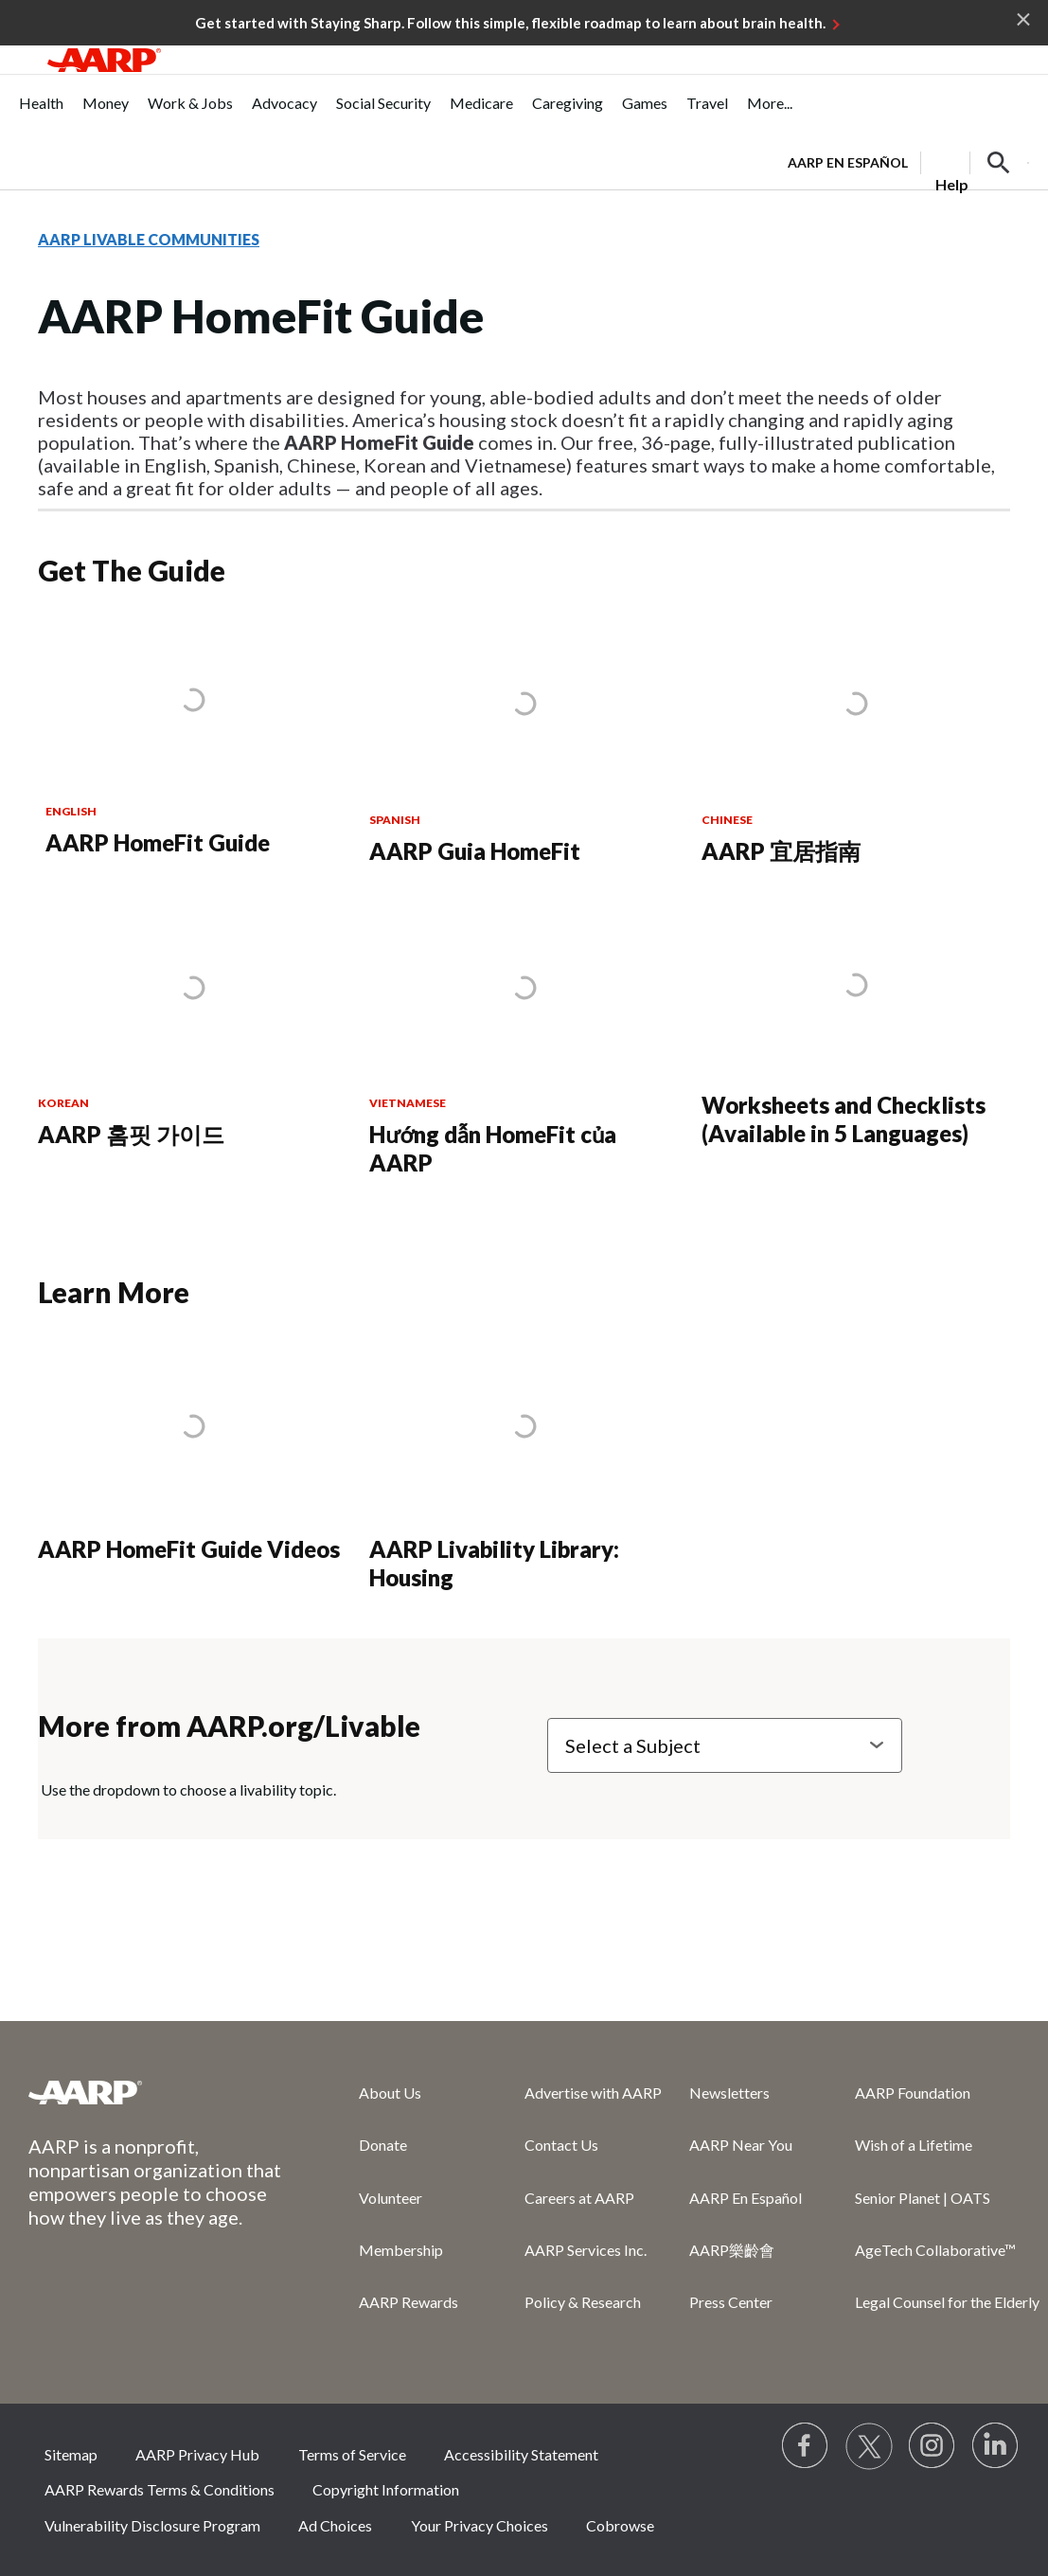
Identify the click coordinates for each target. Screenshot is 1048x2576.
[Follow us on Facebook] (805, 2446)
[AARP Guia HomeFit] (523, 744)
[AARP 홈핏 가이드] (192, 1027)
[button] (998, 163)
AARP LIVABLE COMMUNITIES (148, 239)
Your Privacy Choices (479, 2525)
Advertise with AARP (593, 2093)
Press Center (731, 2302)
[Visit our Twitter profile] (869, 2446)
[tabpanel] (908, 161)
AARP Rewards (408, 2302)
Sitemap (71, 2454)
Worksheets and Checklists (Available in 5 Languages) (844, 1119)
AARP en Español (848, 162)
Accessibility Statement (521, 2454)
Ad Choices (335, 2525)
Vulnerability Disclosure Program (152, 2525)
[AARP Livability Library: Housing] (523, 1467)
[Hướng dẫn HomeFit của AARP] (523, 1041)
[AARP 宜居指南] (856, 744)
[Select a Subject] (725, 1745)
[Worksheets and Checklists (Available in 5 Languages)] (856, 1026)
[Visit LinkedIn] (996, 2446)
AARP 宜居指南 (781, 851)
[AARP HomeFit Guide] (192, 740)
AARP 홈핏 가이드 (131, 1134)
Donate (383, 2145)
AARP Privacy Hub (197, 2454)
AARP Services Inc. (585, 2250)
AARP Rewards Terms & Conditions (159, 2489)
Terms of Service (352, 2454)
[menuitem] (41, 113)
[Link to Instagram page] (932, 2446)
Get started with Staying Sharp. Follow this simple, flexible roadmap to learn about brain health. (510, 22)
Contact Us (561, 2145)
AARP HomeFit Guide (157, 842)
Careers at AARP (579, 2198)
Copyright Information (385, 2489)
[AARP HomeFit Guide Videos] (192, 1453)
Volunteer (390, 2198)
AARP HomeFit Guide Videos (189, 1549)
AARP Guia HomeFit (474, 851)
